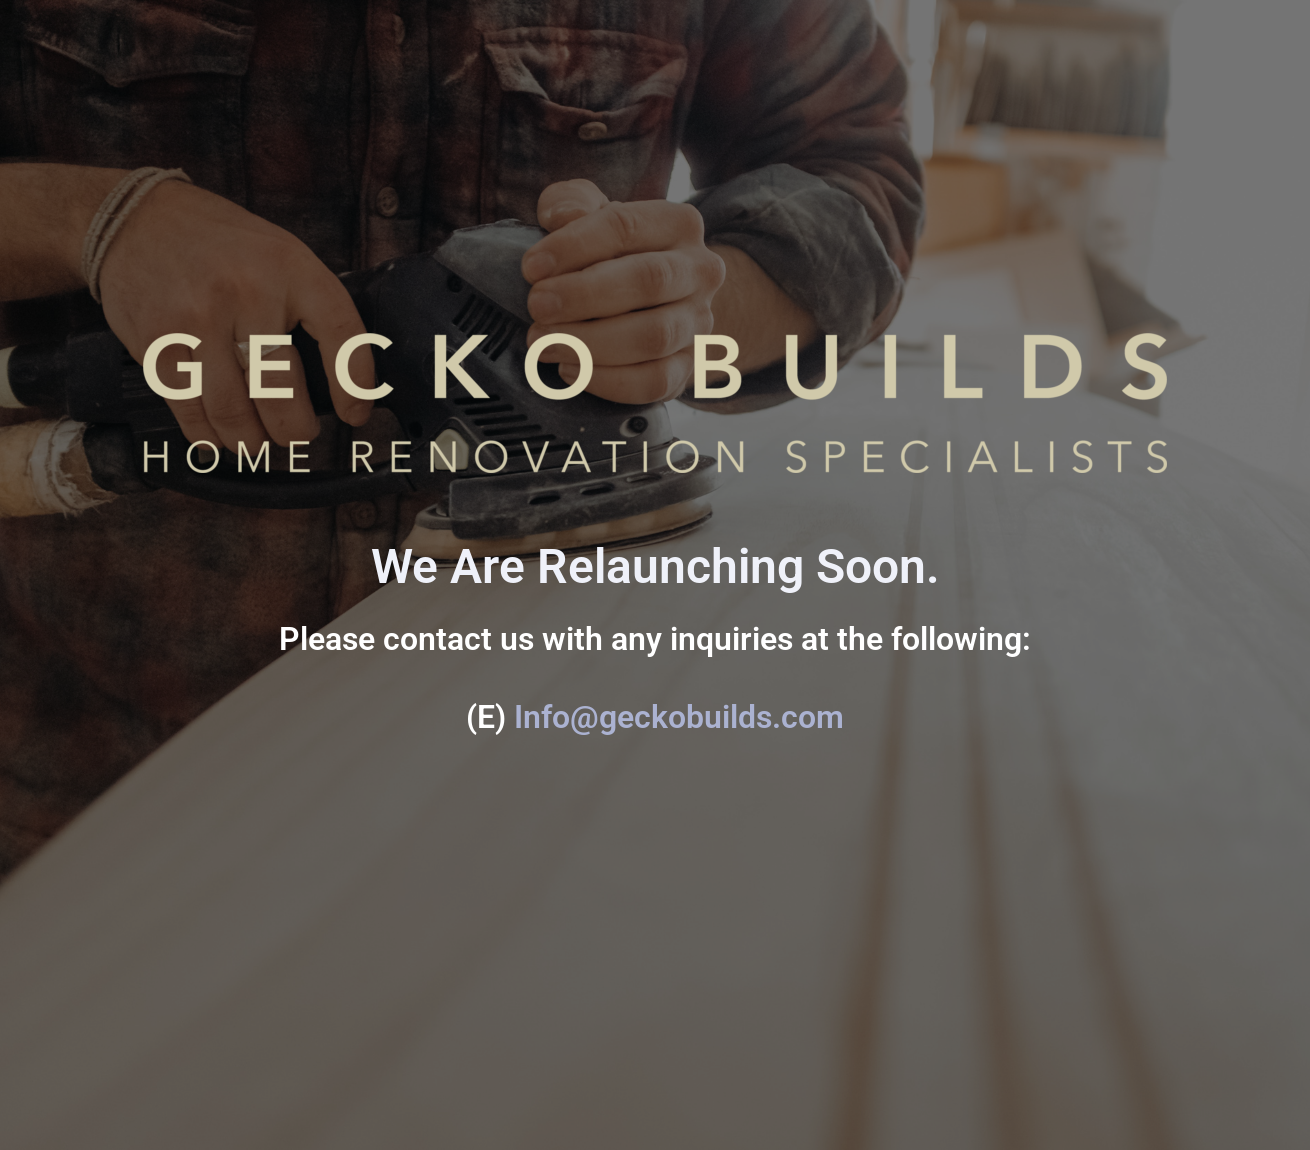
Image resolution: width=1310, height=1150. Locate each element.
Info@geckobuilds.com (679, 717)
